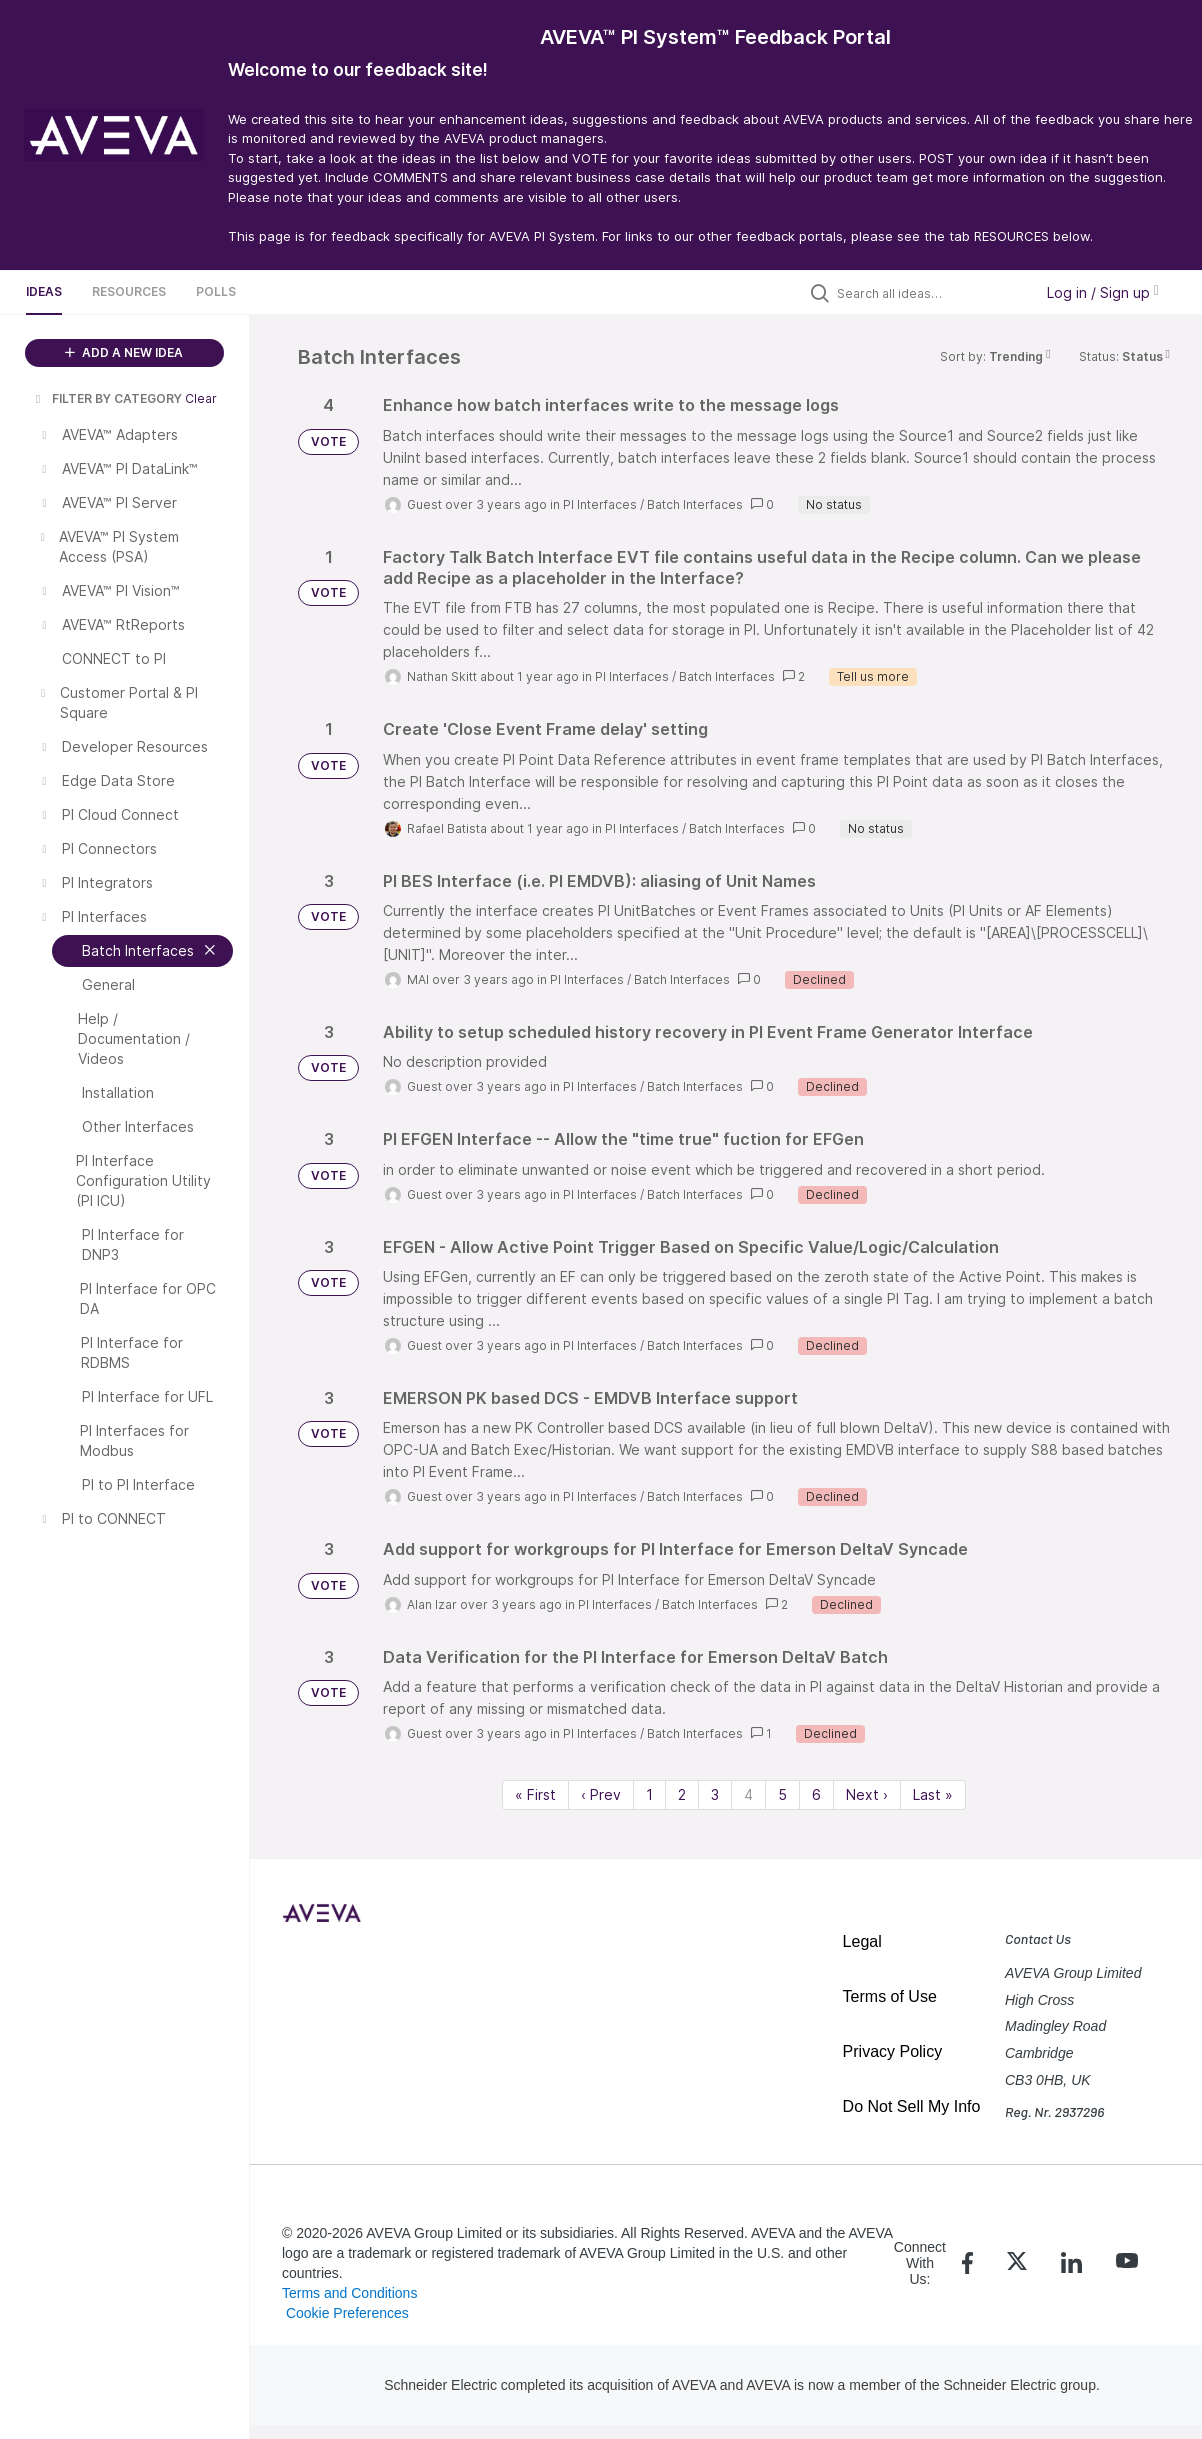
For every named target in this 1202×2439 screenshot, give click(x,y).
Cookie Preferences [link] (347, 2313)
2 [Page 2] (682, 1794)
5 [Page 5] (782, 1794)
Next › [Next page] (867, 1794)
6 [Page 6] (816, 1794)
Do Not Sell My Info (912, 2106)
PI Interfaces (600, 504)
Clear (201, 398)
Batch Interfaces (695, 504)
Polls (216, 291)
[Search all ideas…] (930, 293)
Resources (129, 291)
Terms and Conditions (349, 2293)
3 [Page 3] (715, 1794)
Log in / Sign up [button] (1103, 292)
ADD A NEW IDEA (124, 352)
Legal (862, 1941)
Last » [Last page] (933, 1794)
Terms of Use (890, 1996)
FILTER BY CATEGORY (107, 398)
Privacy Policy (893, 2051)
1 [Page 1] (649, 1794)
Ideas (44, 291)
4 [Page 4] (748, 1794)
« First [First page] (535, 1794)
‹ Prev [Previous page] (601, 1794)
